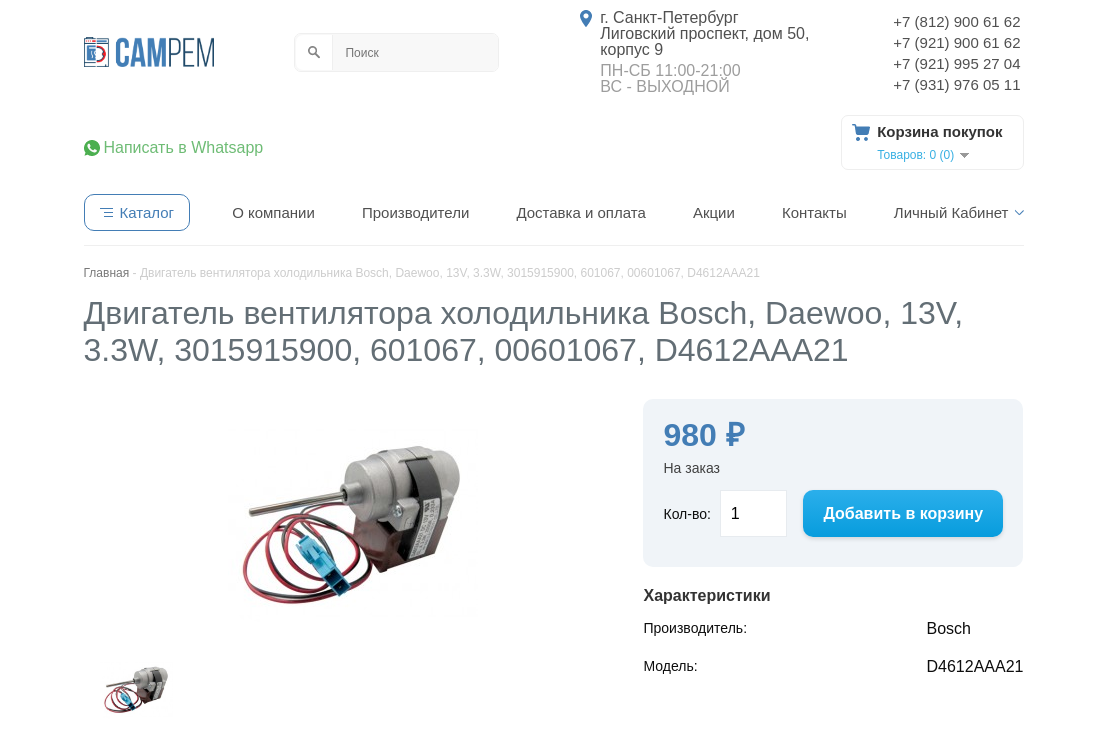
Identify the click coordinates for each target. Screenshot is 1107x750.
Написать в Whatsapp (184, 148)
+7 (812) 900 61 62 (956, 21)
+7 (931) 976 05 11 (956, 84)
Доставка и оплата (580, 212)
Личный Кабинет (951, 212)
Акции (714, 212)
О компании (273, 212)
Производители (415, 212)
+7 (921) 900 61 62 (956, 42)
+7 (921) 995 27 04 (956, 63)
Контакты (814, 212)
